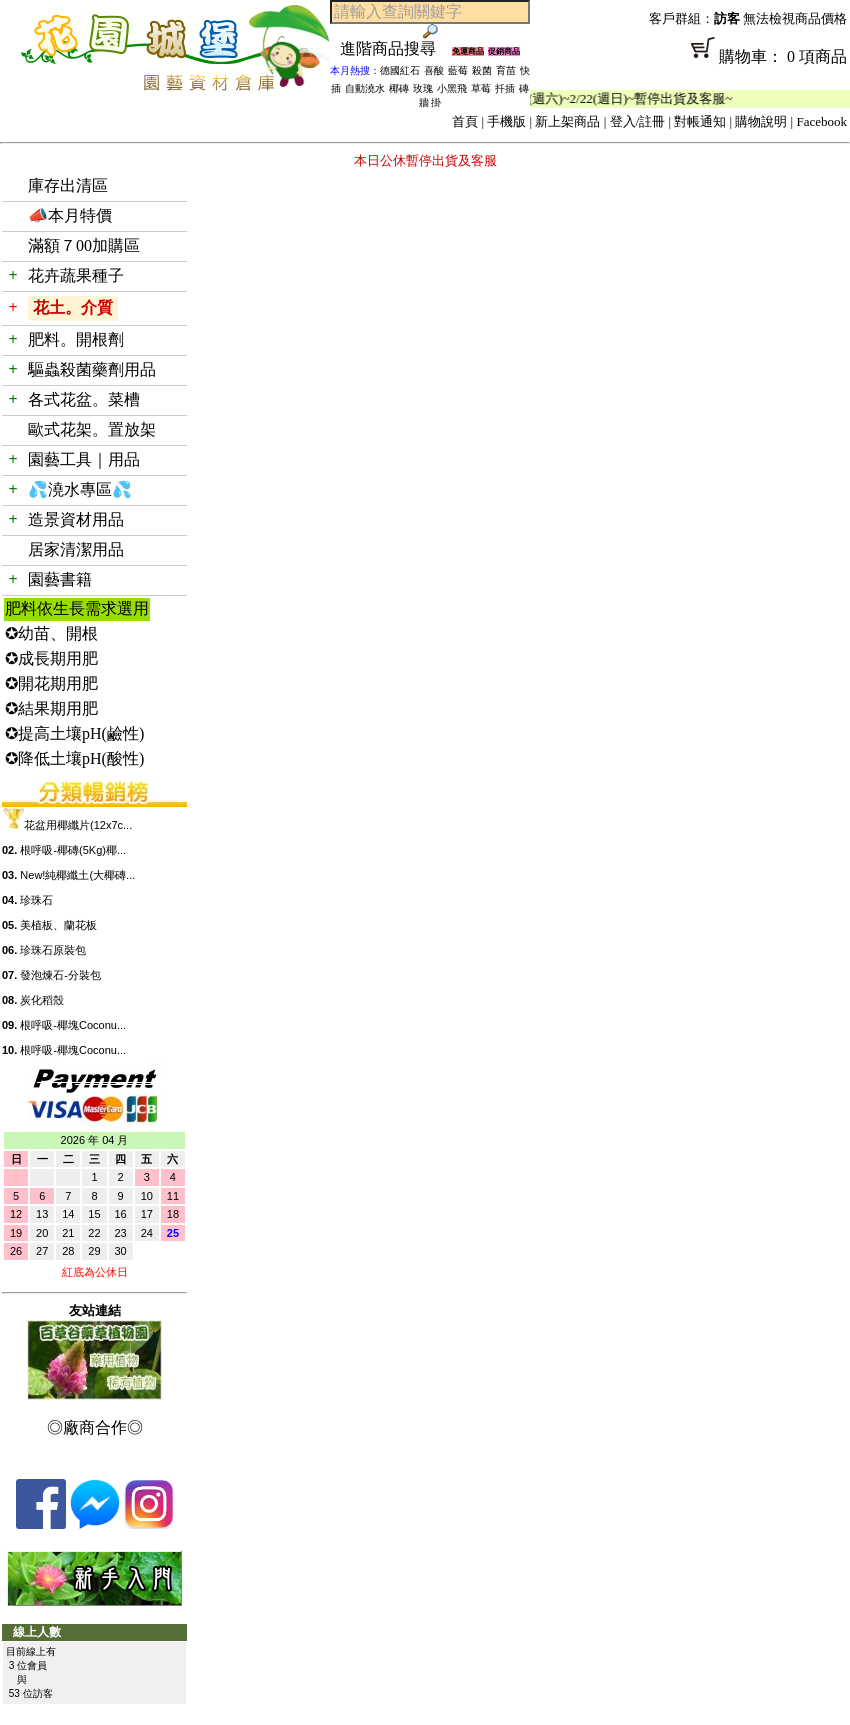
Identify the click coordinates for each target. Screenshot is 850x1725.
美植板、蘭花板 (58, 925)
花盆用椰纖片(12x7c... (78, 825)
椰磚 (399, 88)
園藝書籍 (60, 579)
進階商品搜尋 (396, 48)
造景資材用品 (76, 519)
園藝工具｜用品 (84, 459)
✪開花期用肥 (51, 683)
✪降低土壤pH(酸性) (74, 758)
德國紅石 (400, 70)
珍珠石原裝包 (53, 950)
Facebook (821, 121)
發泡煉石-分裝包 (60, 975)
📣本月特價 (70, 215)
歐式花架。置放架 (92, 429)
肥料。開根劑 (76, 339)
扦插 (505, 88)
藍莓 (458, 70)
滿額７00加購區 (84, 245)
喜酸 (434, 70)
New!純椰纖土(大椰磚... (77, 875)
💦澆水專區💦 (80, 489)
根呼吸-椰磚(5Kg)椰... (73, 850)
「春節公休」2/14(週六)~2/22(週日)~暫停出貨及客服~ (592, 98)
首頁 (465, 121)
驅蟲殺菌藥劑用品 (92, 369)
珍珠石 (36, 900)
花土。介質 (73, 307)
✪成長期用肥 (51, 658)
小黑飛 (452, 88)
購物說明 (761, 121)
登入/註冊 (638, 121)
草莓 (481, 88)
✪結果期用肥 (51, 708)
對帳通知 (700, 121)
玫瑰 (423, 88)
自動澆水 (365, 88)
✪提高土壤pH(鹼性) (74, 733)
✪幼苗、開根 (51, 633)
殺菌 (482, 70)
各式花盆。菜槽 (84, 399)
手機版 (506, 121)
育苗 (506, 70)
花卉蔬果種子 (76, 275)
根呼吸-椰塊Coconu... (73, 1025)
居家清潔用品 (76, 549)
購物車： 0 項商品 (690, 63)
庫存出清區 (68, 185)
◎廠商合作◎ (95, 1427)
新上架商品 (567, 121)
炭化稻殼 (42, 1000)
